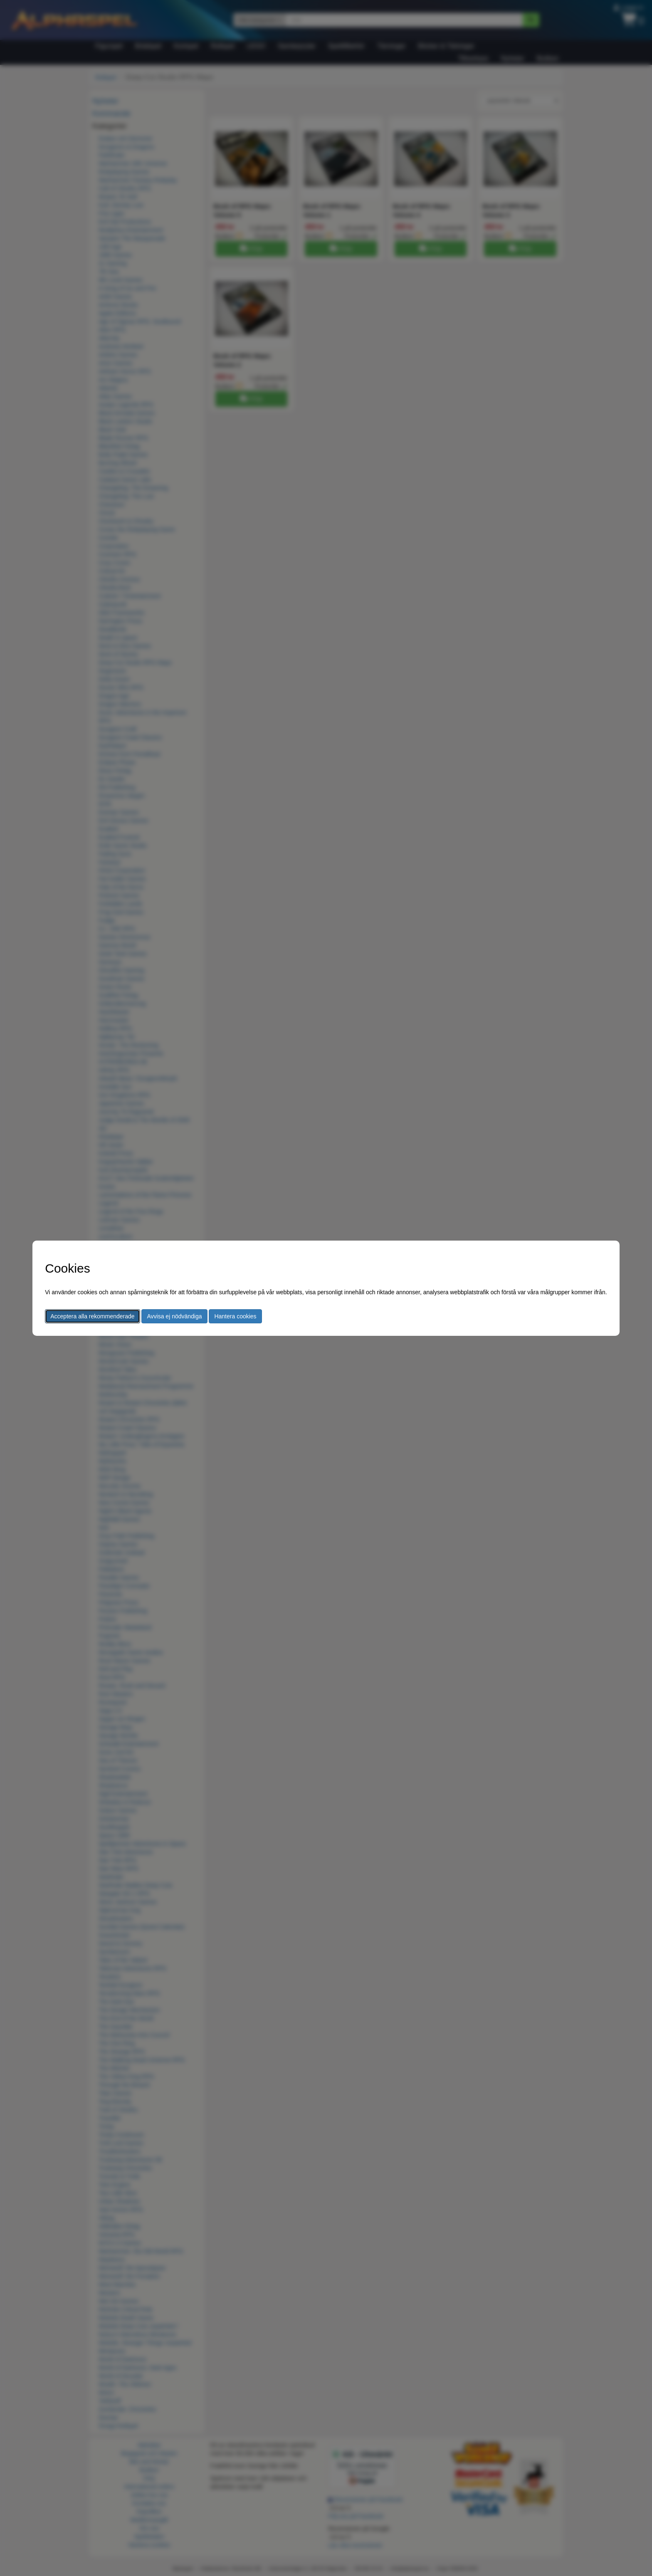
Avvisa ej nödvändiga (174, 1316)
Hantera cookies (235, 1316)
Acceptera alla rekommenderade (92, 1316)
